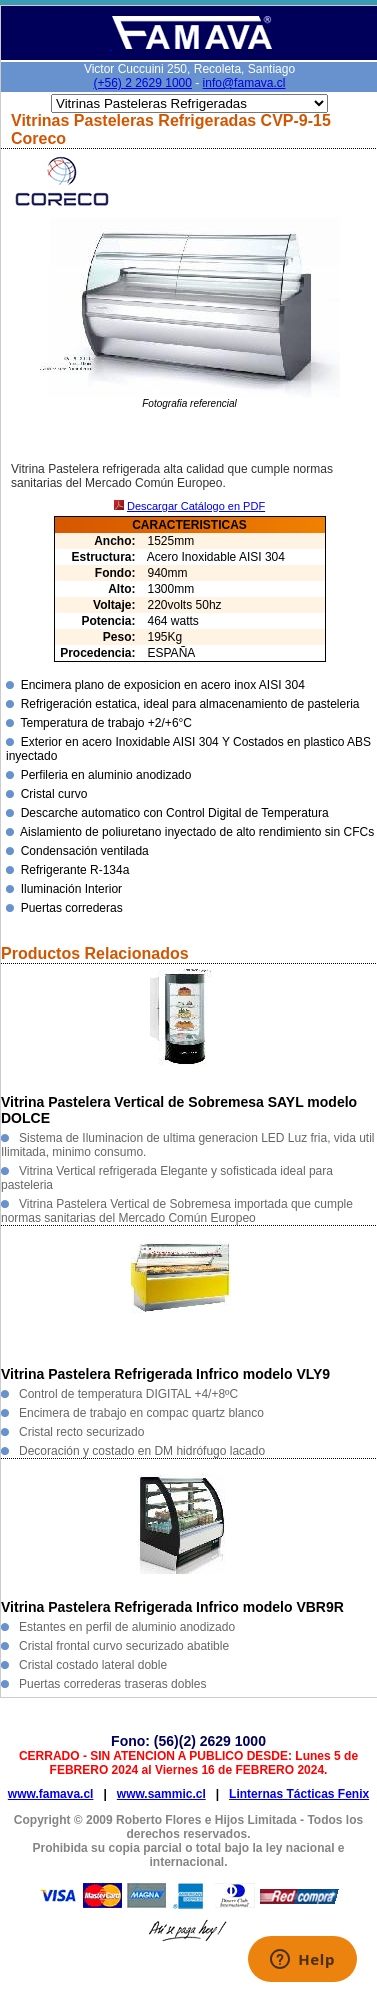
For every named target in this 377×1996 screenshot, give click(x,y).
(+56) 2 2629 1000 (143, 83)
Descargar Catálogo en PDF (196, 506)
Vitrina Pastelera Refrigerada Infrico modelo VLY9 (165, 1374)
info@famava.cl (244, 83)
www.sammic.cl (161, 1794)
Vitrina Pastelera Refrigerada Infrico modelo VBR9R (172, 1607)
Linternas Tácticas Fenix (299, 1794)
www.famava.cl (51, 1794)
